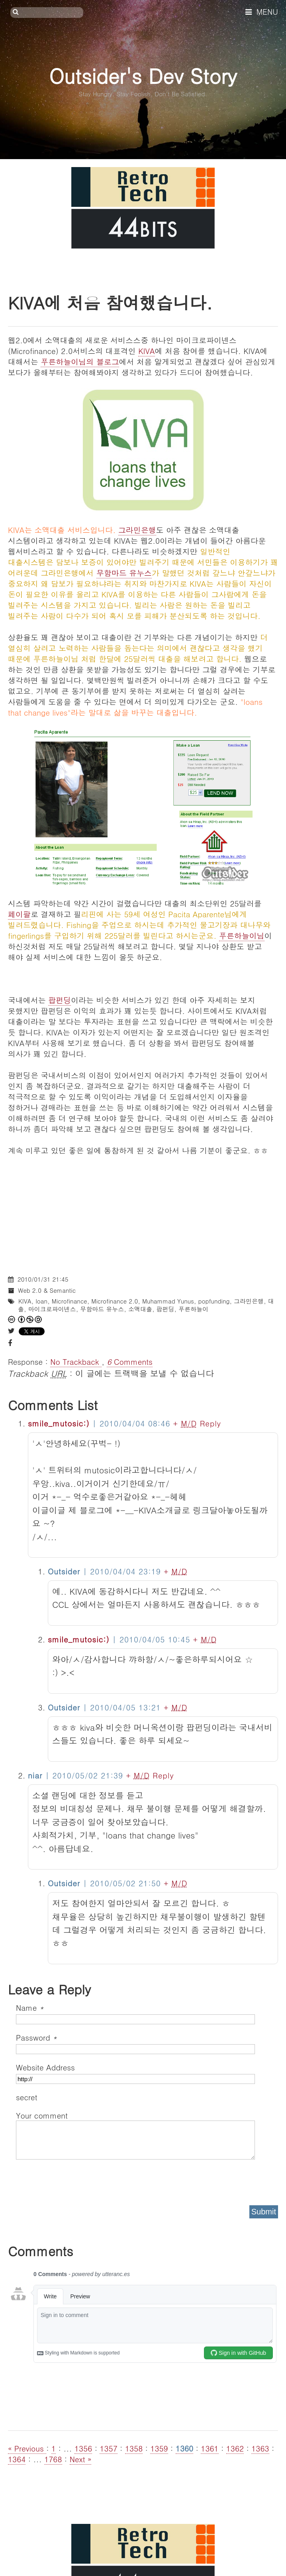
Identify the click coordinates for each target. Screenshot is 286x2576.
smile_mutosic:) (59, 1423)
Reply (210, 1423)
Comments (130, 1361)
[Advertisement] (143, 1211)
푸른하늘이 (193, 1309)
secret (28, 2097)
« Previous (27, 2448)
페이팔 (19, 914)
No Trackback (76, 1361)
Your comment (42, 2115)
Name (30, 2007)
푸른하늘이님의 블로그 (80, 361)
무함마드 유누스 (124, 572)
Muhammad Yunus (168, 1301)
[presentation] (76, 2179)
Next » (81, 2458)
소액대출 (140, 1309)
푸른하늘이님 (241, 935)
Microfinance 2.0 (114, 1301)
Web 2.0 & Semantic (47, 1290)
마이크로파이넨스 (52, 1309)
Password (36, 2037)
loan (41, 1301)
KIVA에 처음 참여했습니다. (110, 302)
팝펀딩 (59, 999)
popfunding (213, 1301)
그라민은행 (137, 529)
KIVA (146, 350)
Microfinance (69, 1301)
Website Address (45, 2067)
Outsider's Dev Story (143, 75)
